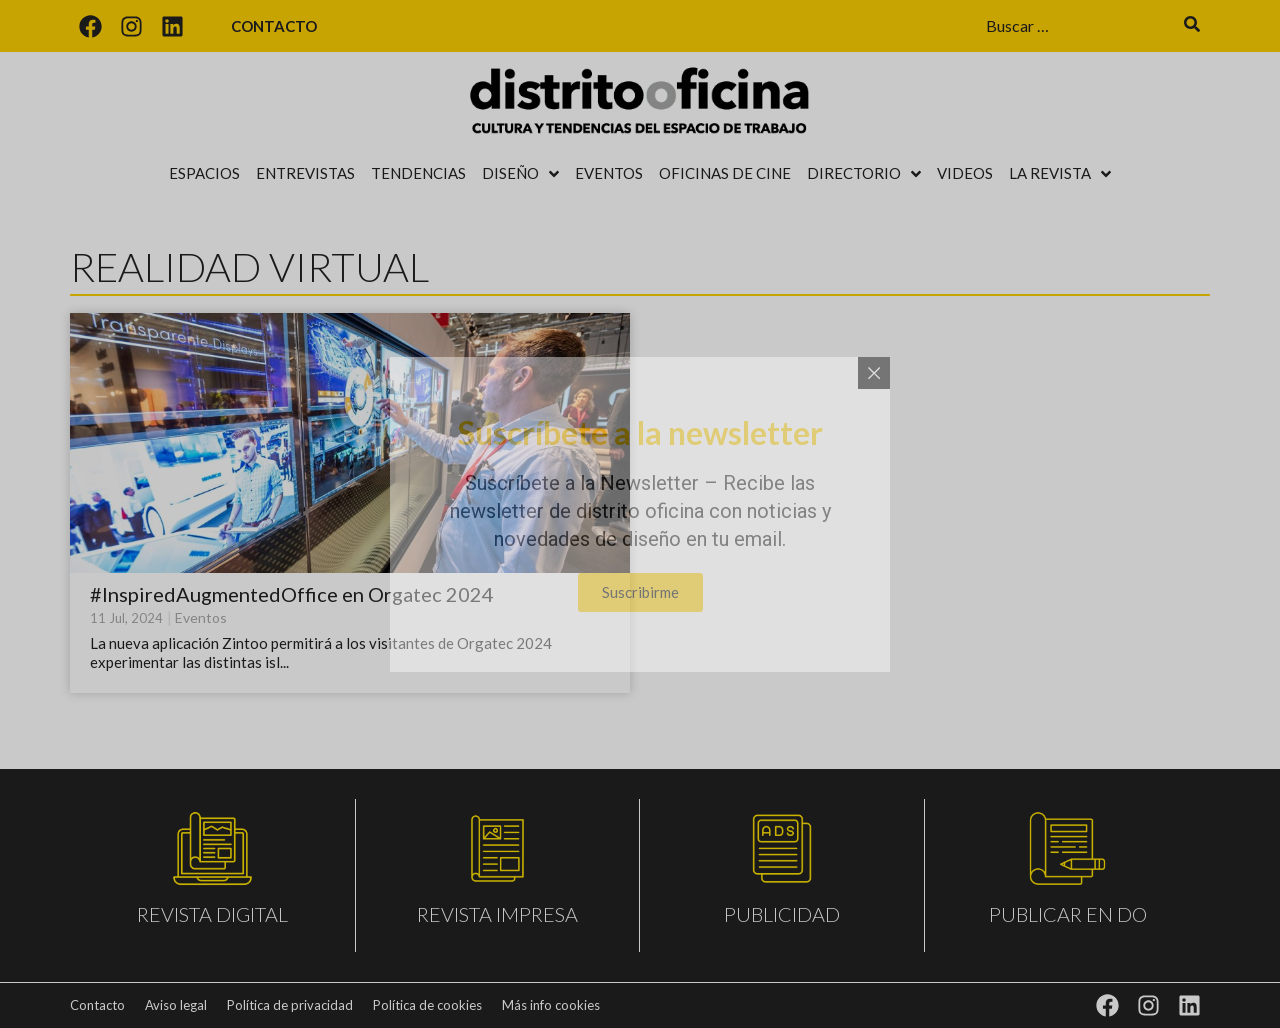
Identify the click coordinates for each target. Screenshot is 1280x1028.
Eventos (201, 617)
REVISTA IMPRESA (497, 914)
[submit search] (1192, 26)
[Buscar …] (1075, 26)
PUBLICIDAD (782, 914)
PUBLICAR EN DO (1068, 914)
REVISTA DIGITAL (212, 914)
